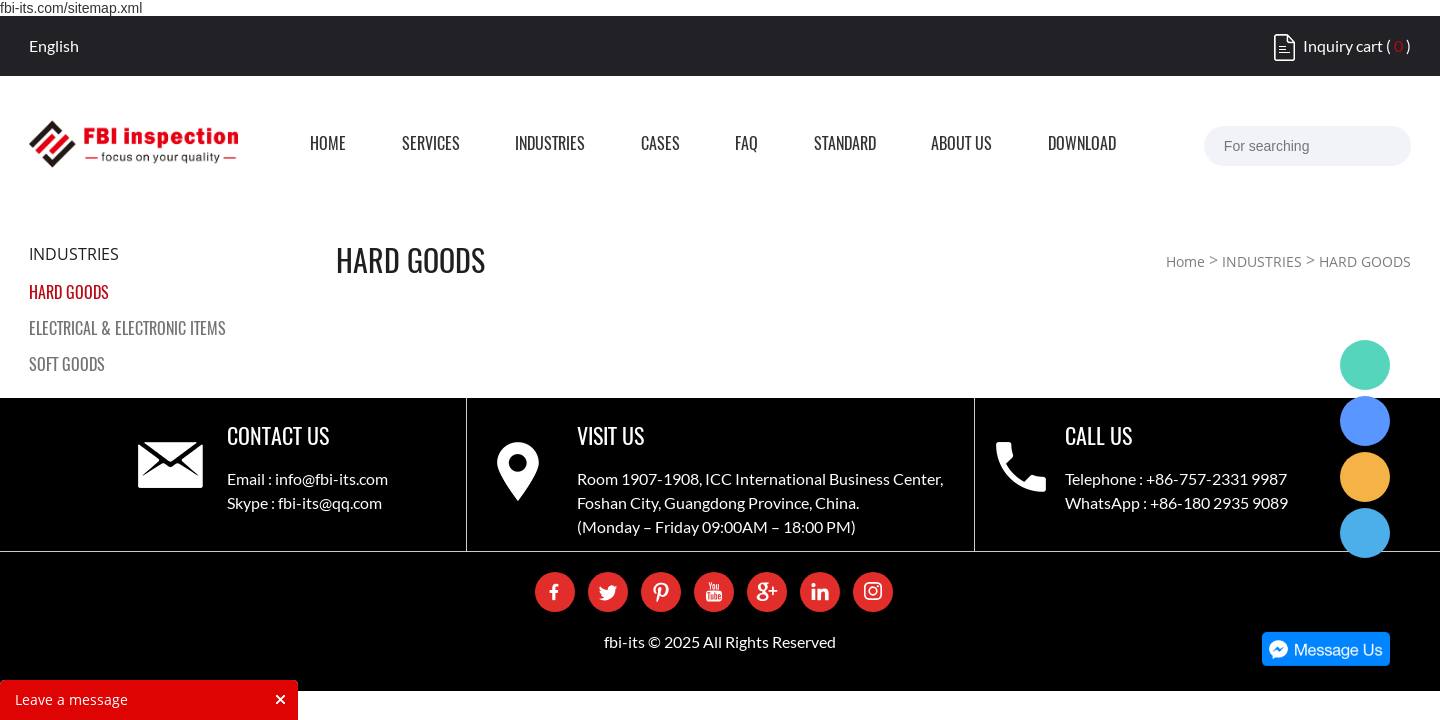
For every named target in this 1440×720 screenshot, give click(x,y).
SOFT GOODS (67, 364)
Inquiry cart (1343, 45)
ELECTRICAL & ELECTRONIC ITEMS (127, 328)
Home (1185, 261)
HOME (349, 145)
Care (1365, 477)
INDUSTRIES (598, 145)
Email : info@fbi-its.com (307, 478)
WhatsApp (1365, 365)
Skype (1365, 421)
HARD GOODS (69, 292)
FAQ (822, 145)
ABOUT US (1064, 145)
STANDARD (934, 145)
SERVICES (465, 145)
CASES (722, 145)
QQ (1365, 533)
